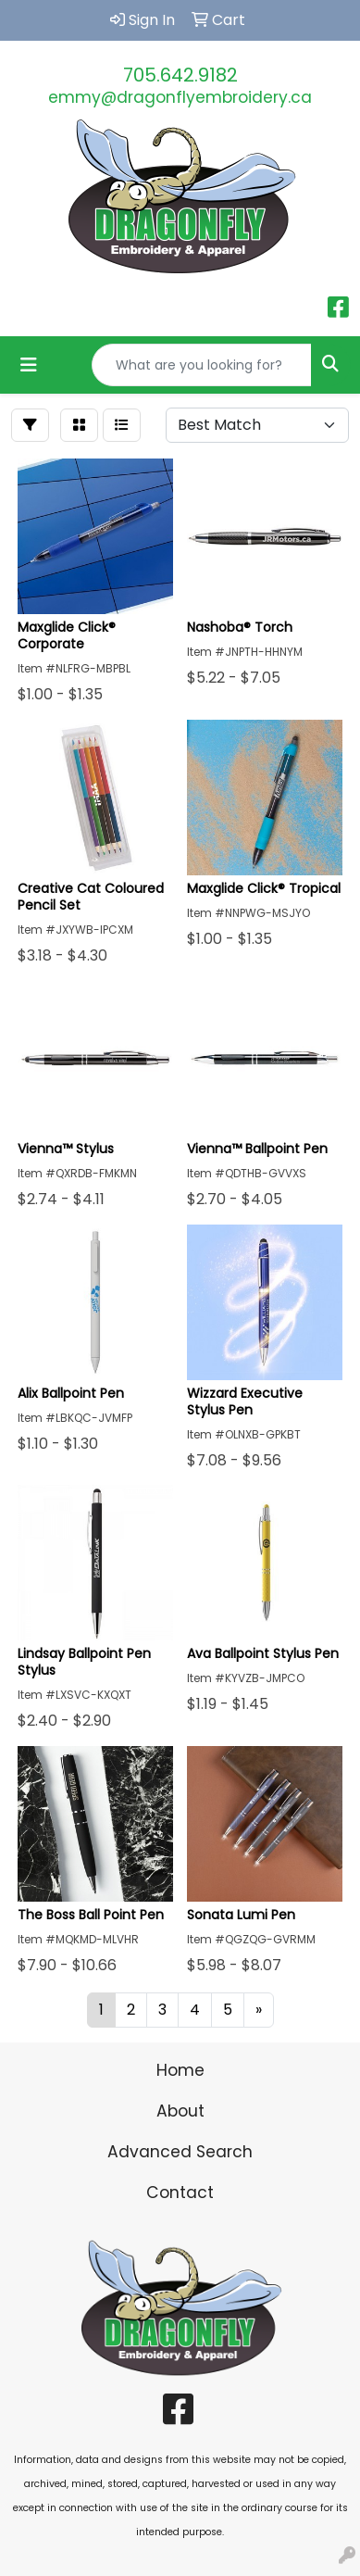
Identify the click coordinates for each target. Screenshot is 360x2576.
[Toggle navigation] (28, 365)
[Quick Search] (202, 365)
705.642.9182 (180, 75)
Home (180, 2070)
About (180, 2111)
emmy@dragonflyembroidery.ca (180, 97)
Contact (180, 2192)
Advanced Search (180, 2152)
